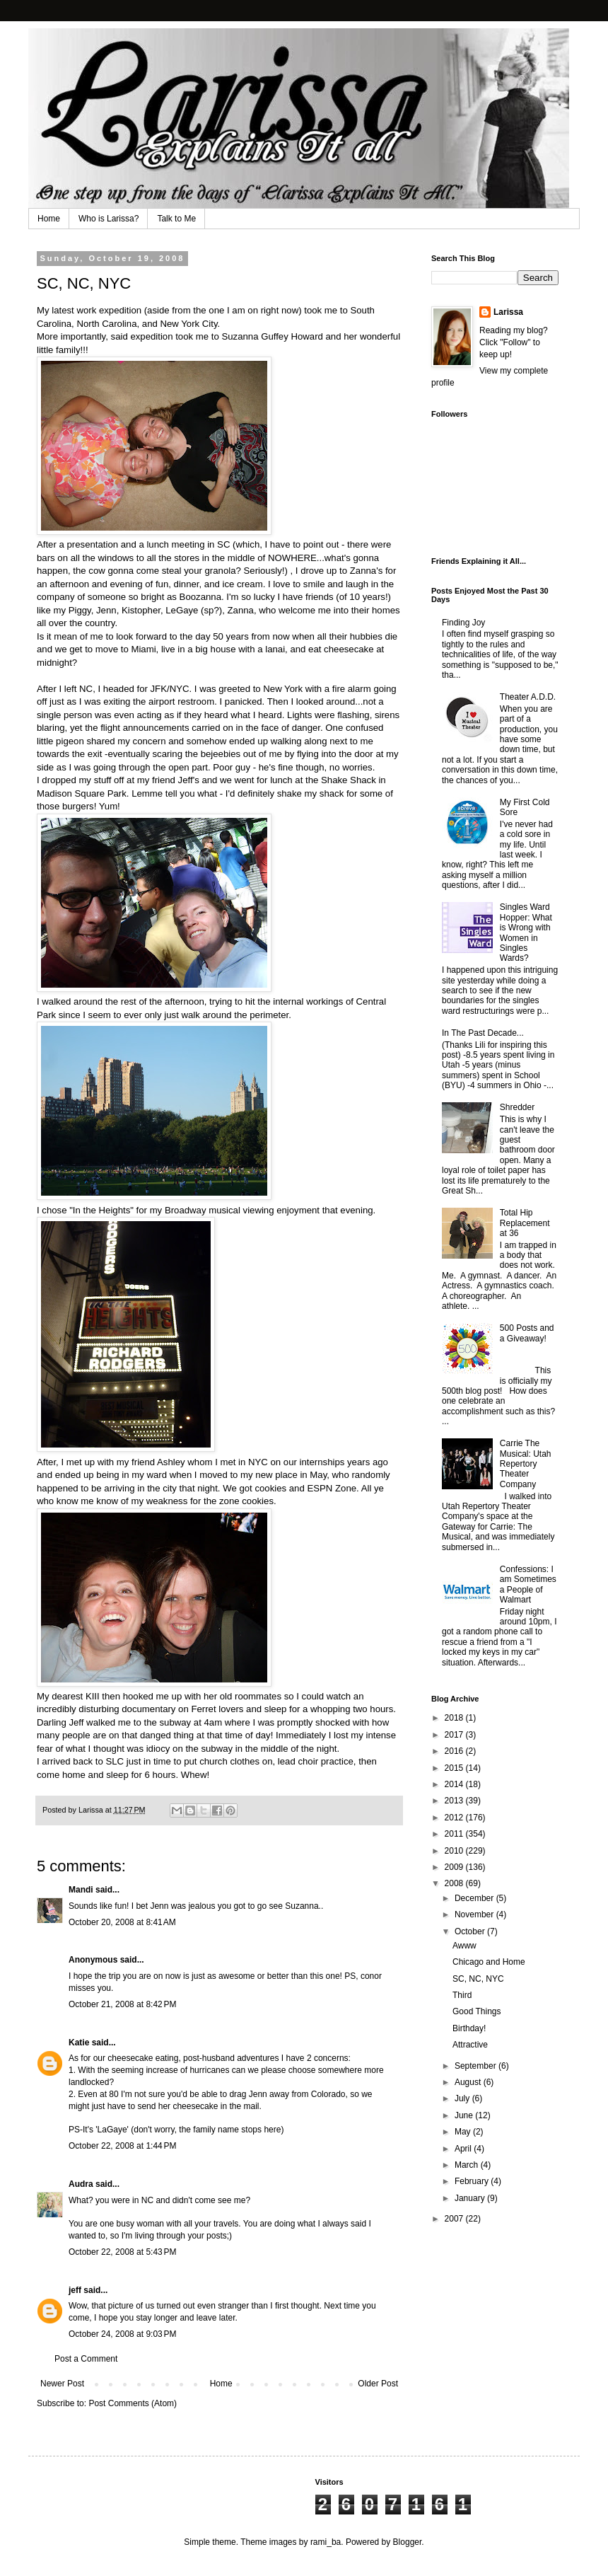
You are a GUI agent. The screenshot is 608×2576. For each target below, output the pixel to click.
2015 (455, 1768)
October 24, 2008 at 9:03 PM (122, 2334)
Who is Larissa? (108, 219)
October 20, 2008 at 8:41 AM (122, 1922)
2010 (455, 1851)
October (471, 1931)
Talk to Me (176, 219)
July (463, 2098)
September (476, 2066)
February (473, 2181)
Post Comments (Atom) (132, 2403)
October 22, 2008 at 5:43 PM (122, 2252)
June (465, 2115)
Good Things (476, 2011)
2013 (455, 1801)
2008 (455, 1883)
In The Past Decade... (483, 1033)
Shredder (517, 1107)
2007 (455, 2219)
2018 (455, 1718)
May (464, 2132)
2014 (455, 1784)
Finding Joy (463, 623)
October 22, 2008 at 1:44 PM (122, 2146)
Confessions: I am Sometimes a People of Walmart (528, 1584)
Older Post (378, 2384)
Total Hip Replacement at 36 (525, 1223)
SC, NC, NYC (478, 1979)
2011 (455, 1834)
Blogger (407, 2542)
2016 (455, 1751)
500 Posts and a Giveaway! (527, 1333)
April (464, 2149)
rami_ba (325, 2542)
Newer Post (62, 2384)
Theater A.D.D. (528, 697)
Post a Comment (85, 2359)
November (475, 1914)
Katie (79, 2042)
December (475, 1898)
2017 (455, 1735)
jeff (75, 2290)
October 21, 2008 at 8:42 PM (122, 2004)
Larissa (508, 312)
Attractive (470, 2045)
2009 (455, 1867)
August (469, 2082)
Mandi (81, 1890)
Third (462, 1995)
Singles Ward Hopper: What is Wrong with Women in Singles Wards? (526, 932)
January (471, 2198)
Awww (464, 1946)
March (468, 2165)
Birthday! (469, 2028)
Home (48, 219)
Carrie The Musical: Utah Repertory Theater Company (525, 1463)
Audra (81, 2184)
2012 (455, 1818)
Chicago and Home (488, 1962)
